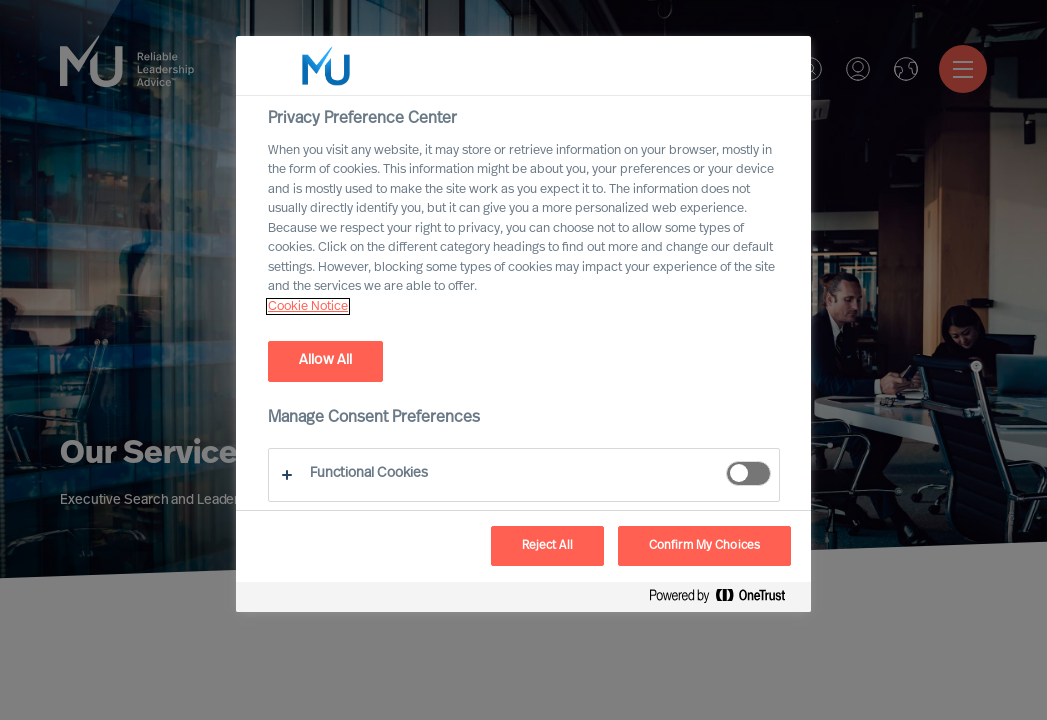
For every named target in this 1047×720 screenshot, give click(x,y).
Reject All (547, 546)
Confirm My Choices (704, 546)
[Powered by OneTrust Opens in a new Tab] (725, 599)
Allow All (325, 360)
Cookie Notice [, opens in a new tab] (308, 306)
